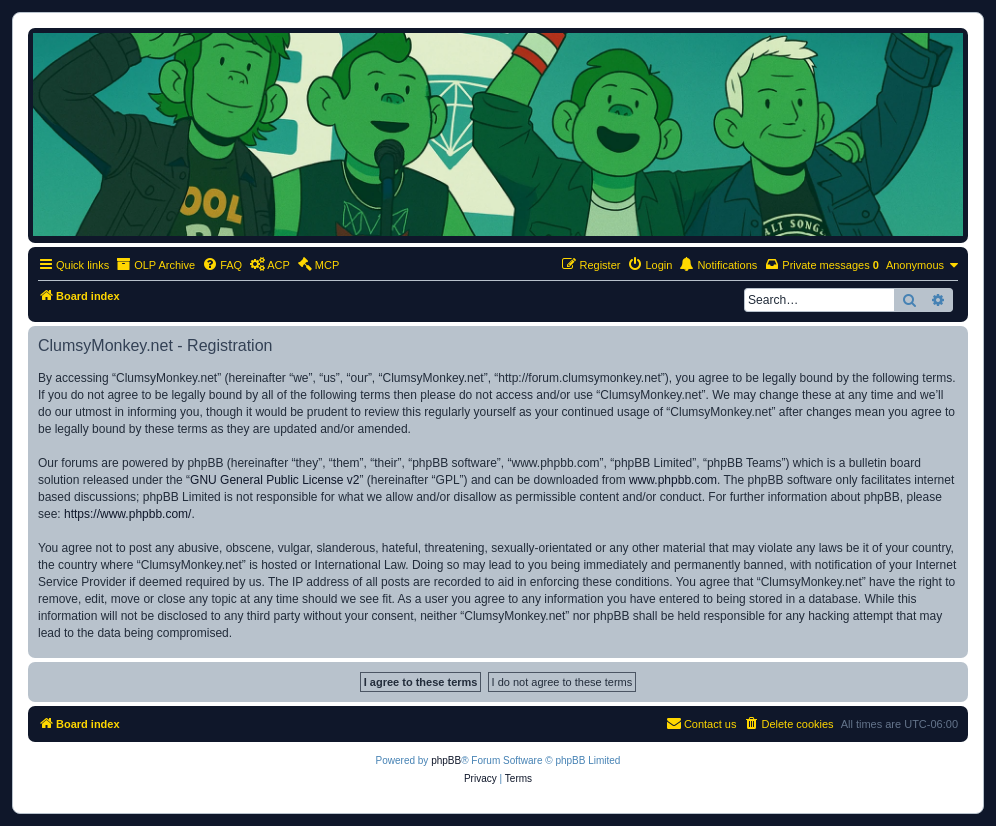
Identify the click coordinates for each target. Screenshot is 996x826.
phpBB (446, 760)
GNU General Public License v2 (274, 480)
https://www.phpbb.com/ (127, 514)
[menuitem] (222, 265)
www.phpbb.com (673, 480)
